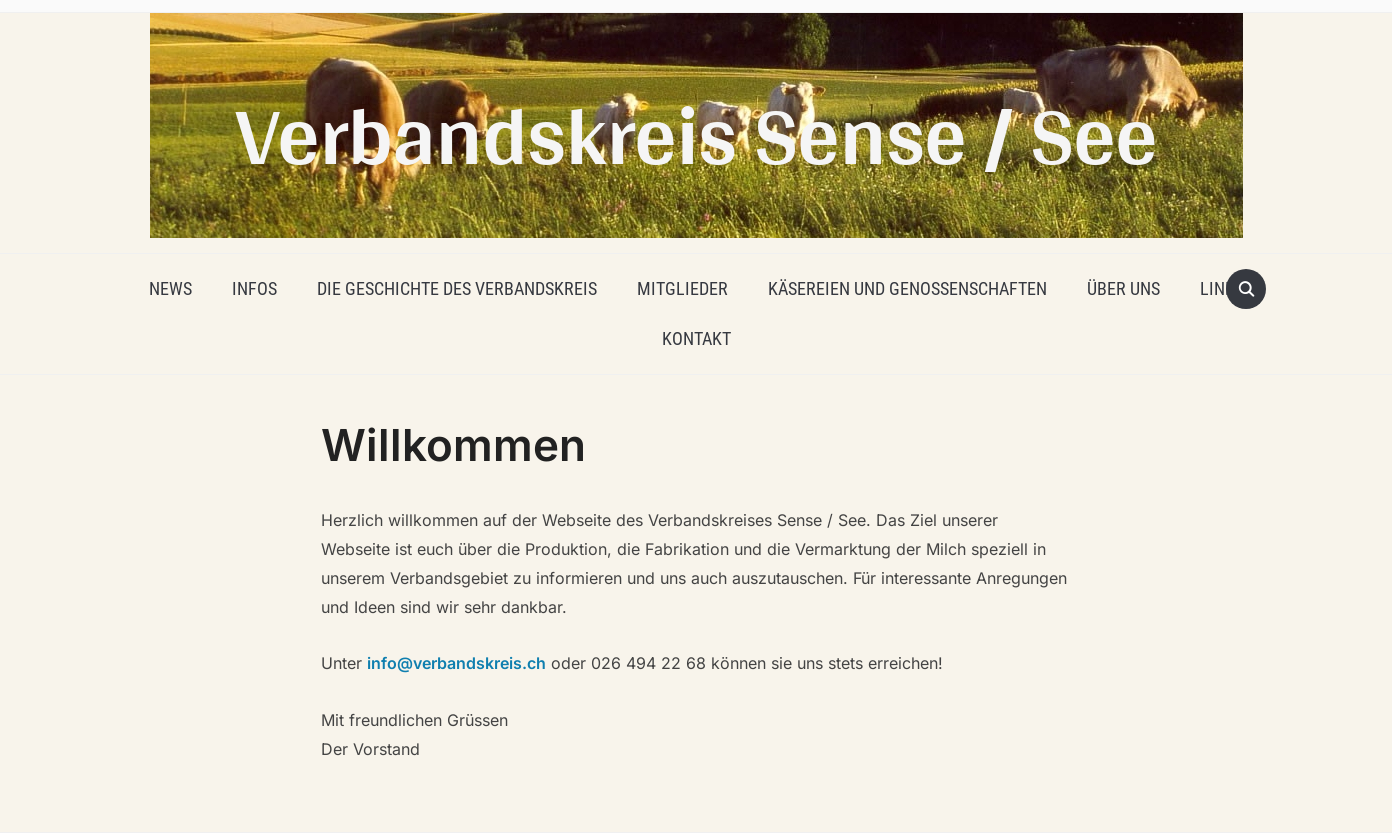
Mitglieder (682, 288)
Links (1222, 288)
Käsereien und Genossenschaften (907, 288)
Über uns (1123, 288)
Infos (254, 288)
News (170, 288)
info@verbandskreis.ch (456, 663)
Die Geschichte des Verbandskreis (457, 288)
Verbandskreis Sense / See (696, 133)
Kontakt (696, 338)
